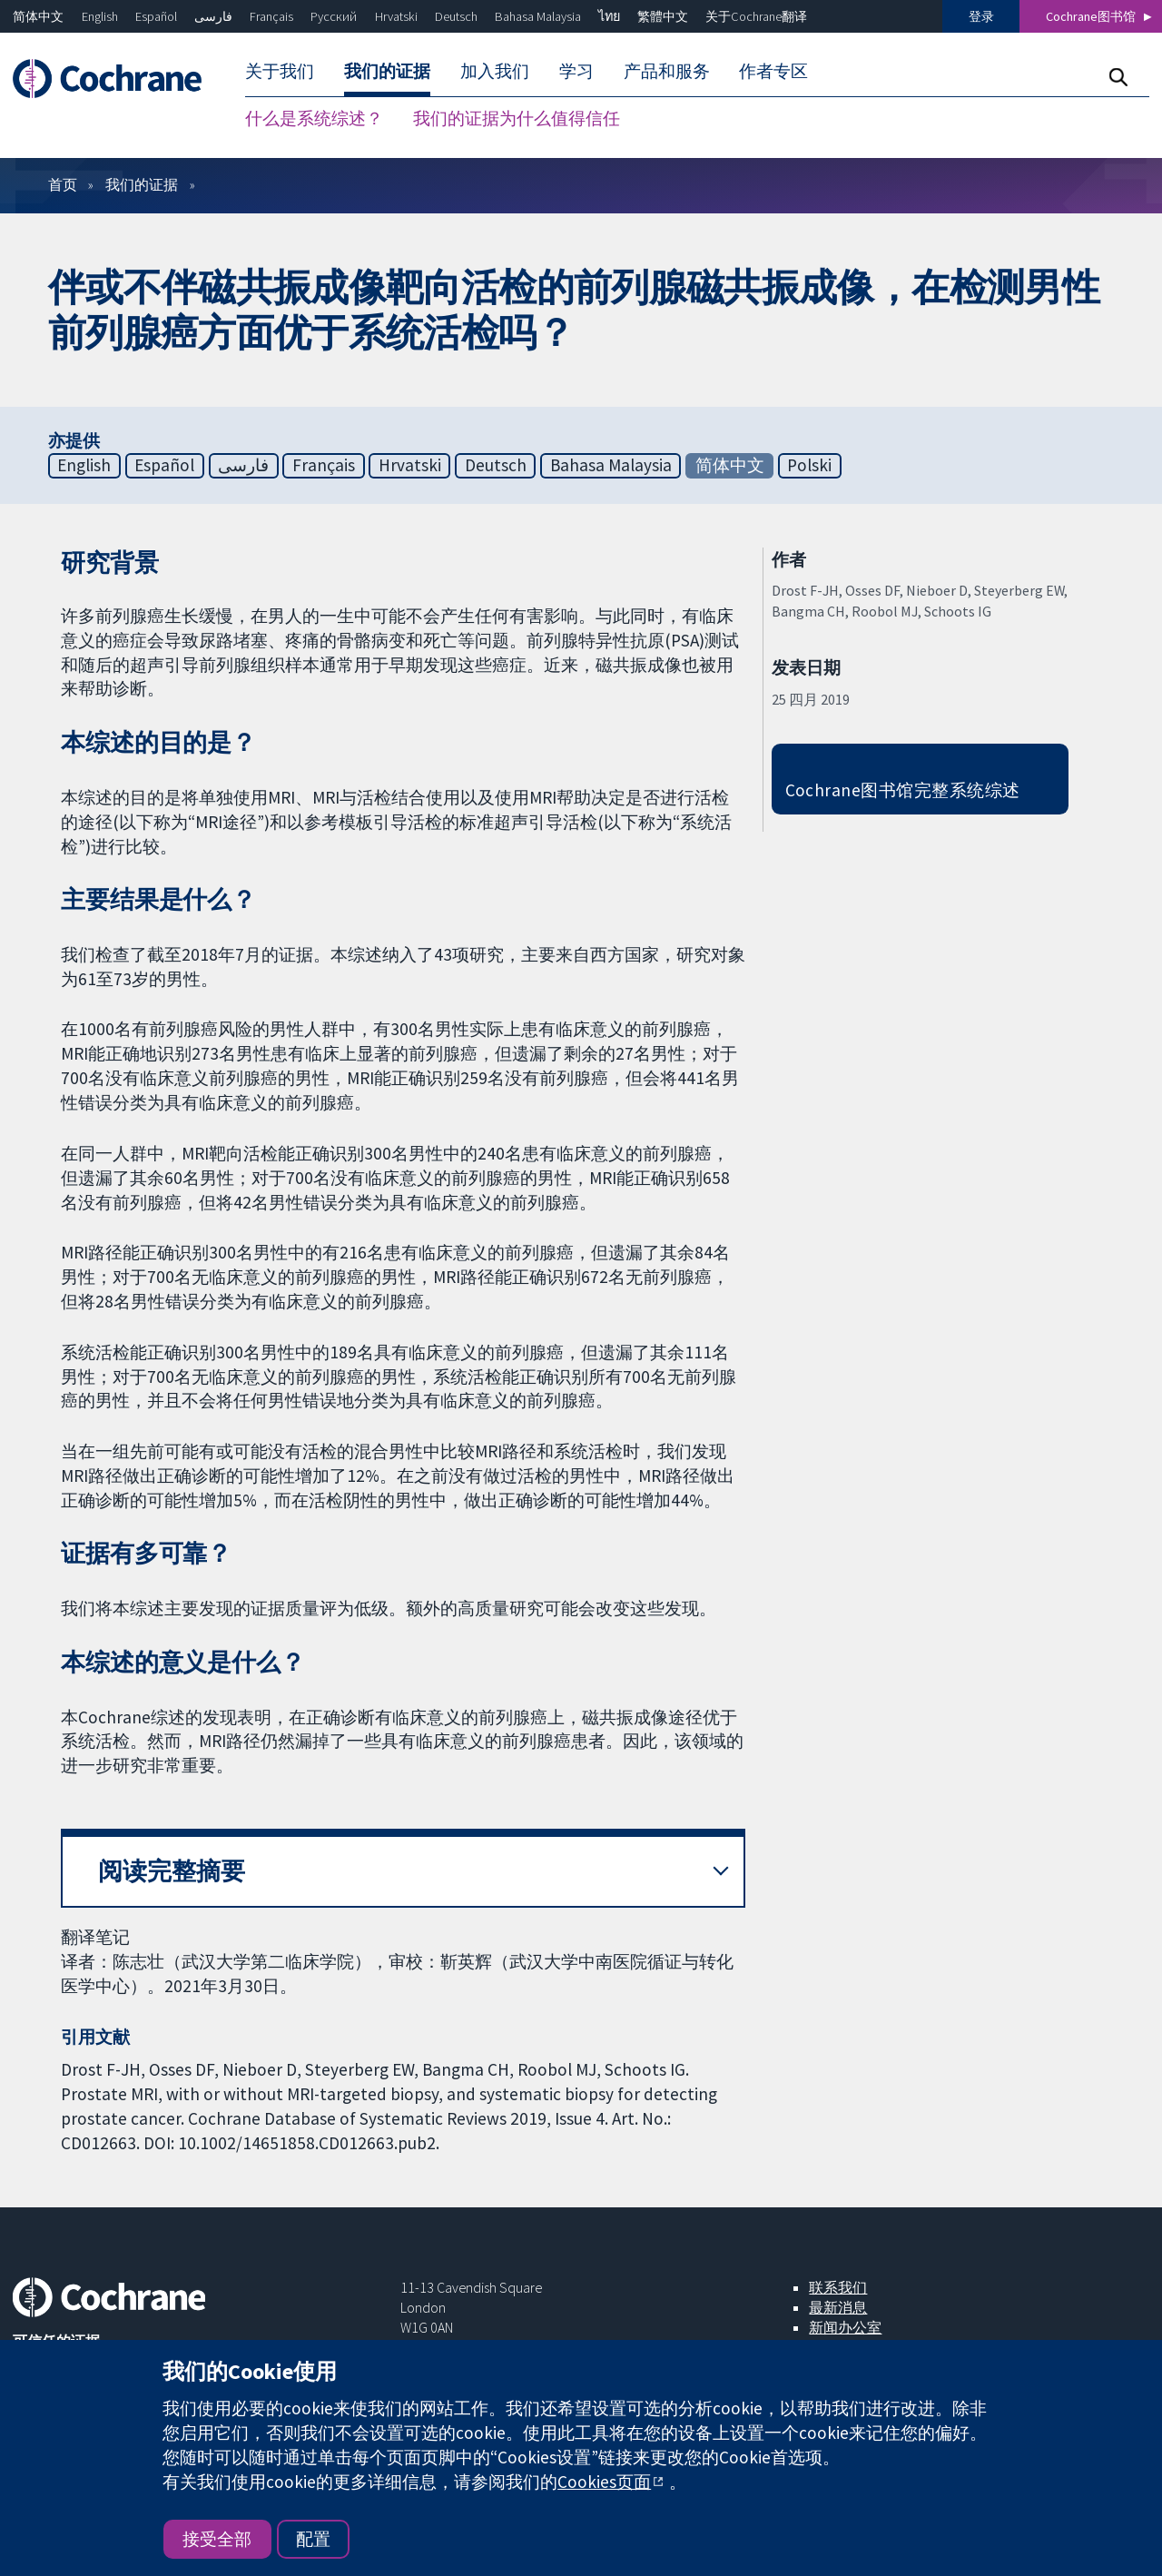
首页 (62, 184)
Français (271, 16)
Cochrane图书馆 (1091, 16)
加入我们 (494, 71)
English (100, 16)
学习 (576, 71)
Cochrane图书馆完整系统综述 (902, 790)
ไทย (609, 16)
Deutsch (456, 16)
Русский (333, 16)
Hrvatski (396, 16)
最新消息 (838, 2307)
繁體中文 (662, 16)
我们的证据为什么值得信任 (516, 118)
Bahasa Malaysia (538, 16)
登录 (981, 16)
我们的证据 (387, 71)
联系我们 (838, 2287)
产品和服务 (667, 71)
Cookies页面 (604, 2481)
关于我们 (279, 71)
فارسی (213, 16)
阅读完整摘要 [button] (171, 1871)
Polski (809, 465)
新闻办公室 (845, 2327)
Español (156, 16)
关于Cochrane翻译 (756, 16)
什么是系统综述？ (314, 118)
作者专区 (773, 71)
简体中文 (38, 16)
